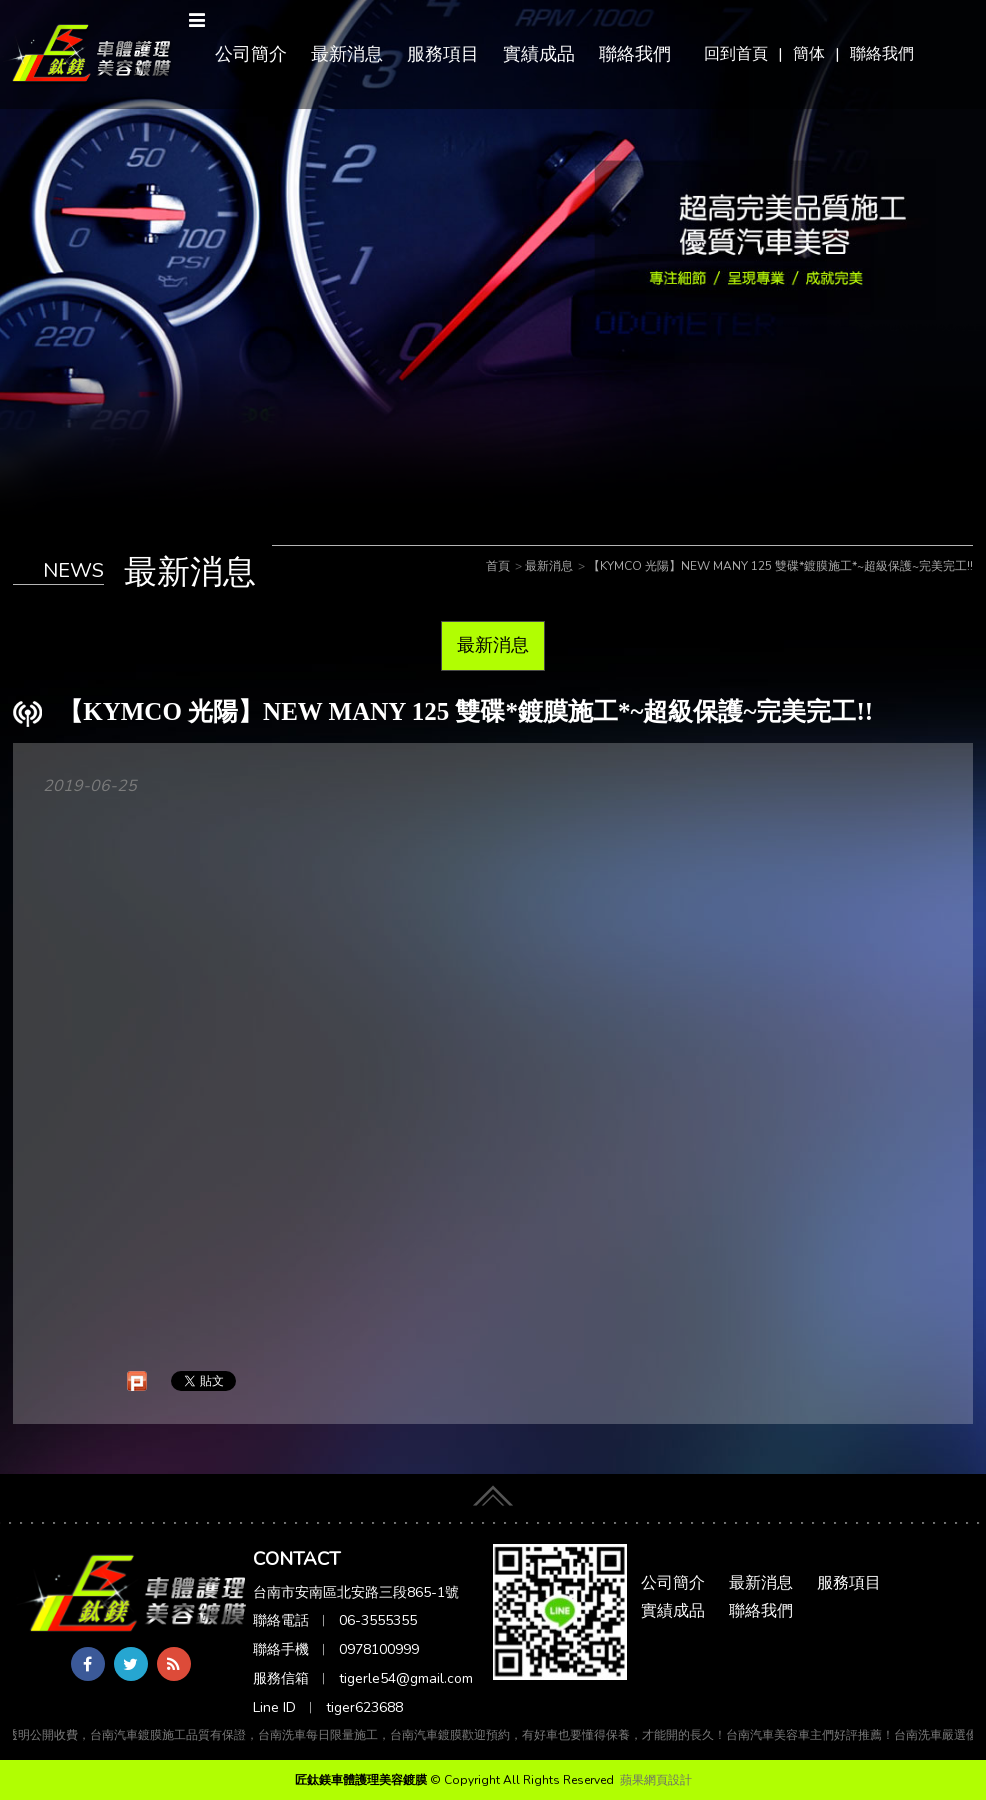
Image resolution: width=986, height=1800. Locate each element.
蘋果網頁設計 (656, 1780)
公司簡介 (251, 54)
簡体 (809, 54)
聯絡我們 (882, 54)
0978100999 (379, 1649)
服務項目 (443, 54)
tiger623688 (364, 1707)
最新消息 (347, 54)
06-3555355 (378, 1620)
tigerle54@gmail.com (406, 1678)
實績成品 (539, 54)
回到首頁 (736, 54)
